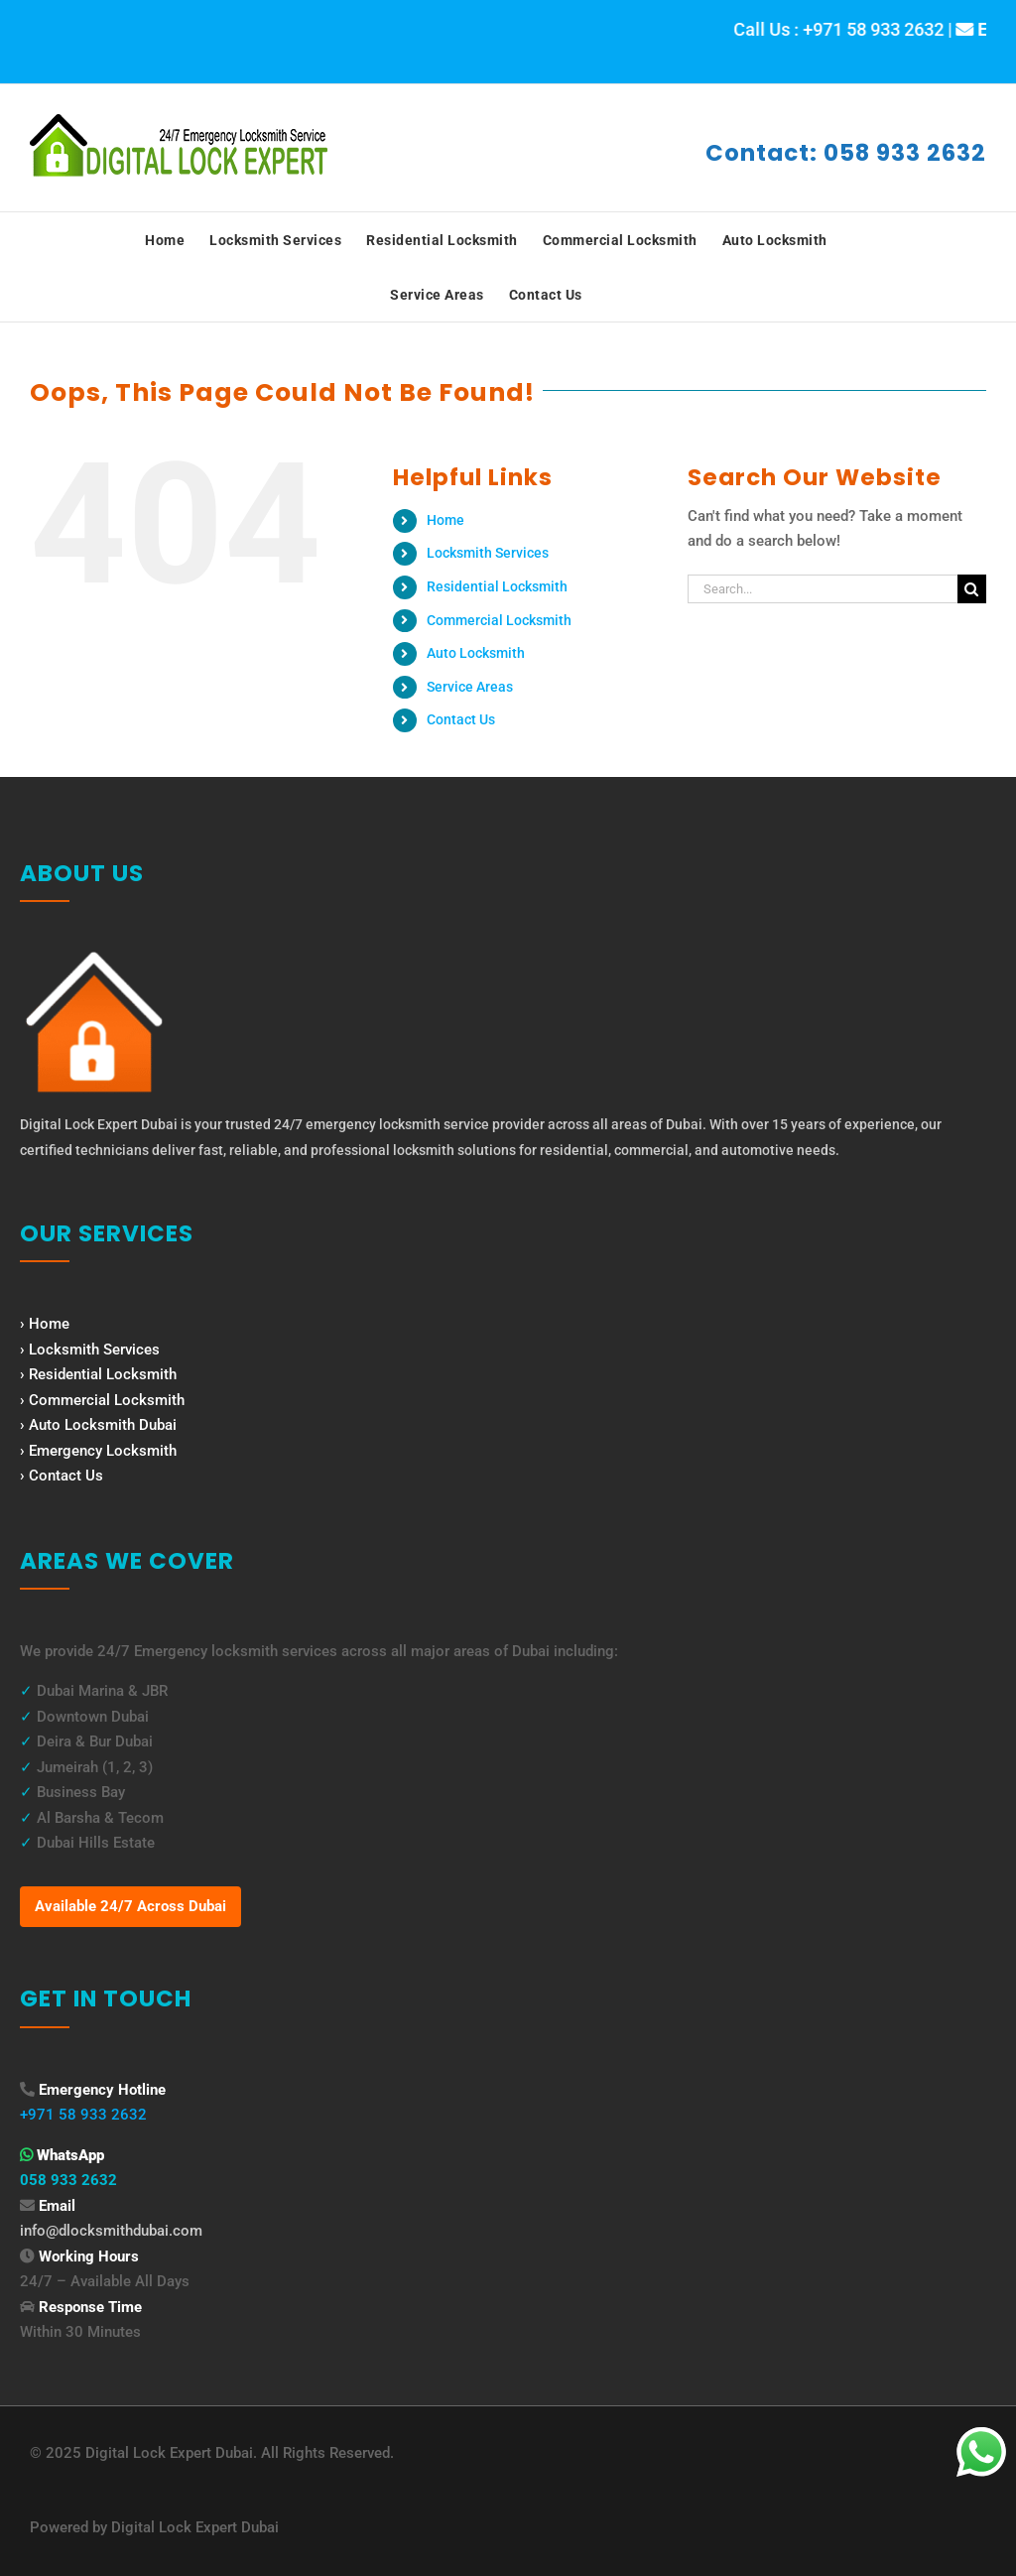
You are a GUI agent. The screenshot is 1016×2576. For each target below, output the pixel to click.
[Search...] (822, 589)
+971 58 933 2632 (83, 2115)
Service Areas (470, 687)
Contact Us (461, 719)
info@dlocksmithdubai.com (111, 2231)
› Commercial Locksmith (102, 1400)
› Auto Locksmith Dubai (98, 1425)
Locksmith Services (488, 553)
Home (445, 520)
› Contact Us (61, 1475)
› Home (44, 1324)
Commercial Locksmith (499, 620)
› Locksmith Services (90, 1349)
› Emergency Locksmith (98, 1451)
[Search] (971, 589)
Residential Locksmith (497, 586)
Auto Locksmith (476, 653)
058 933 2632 (68, 2180)
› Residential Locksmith (98, 1374)
